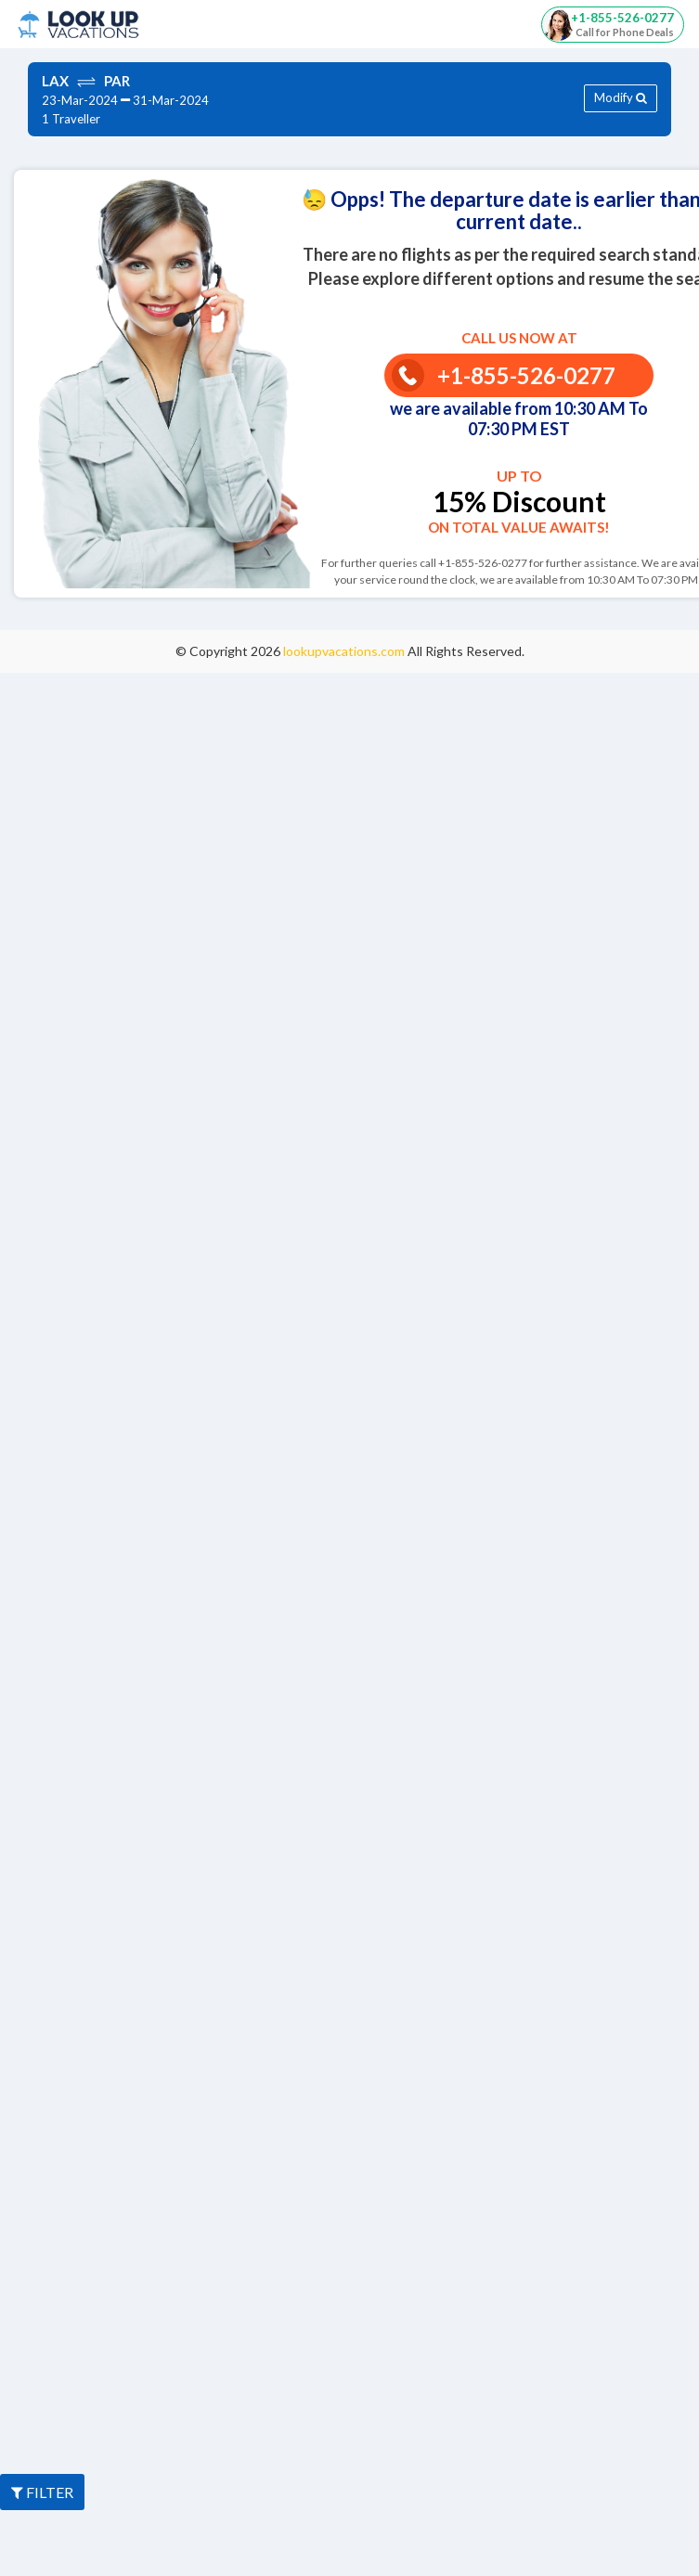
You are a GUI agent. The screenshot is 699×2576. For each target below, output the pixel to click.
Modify (620, 97)
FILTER (42, 2492)
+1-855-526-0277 (503, 375)
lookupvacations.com (345, 651)
